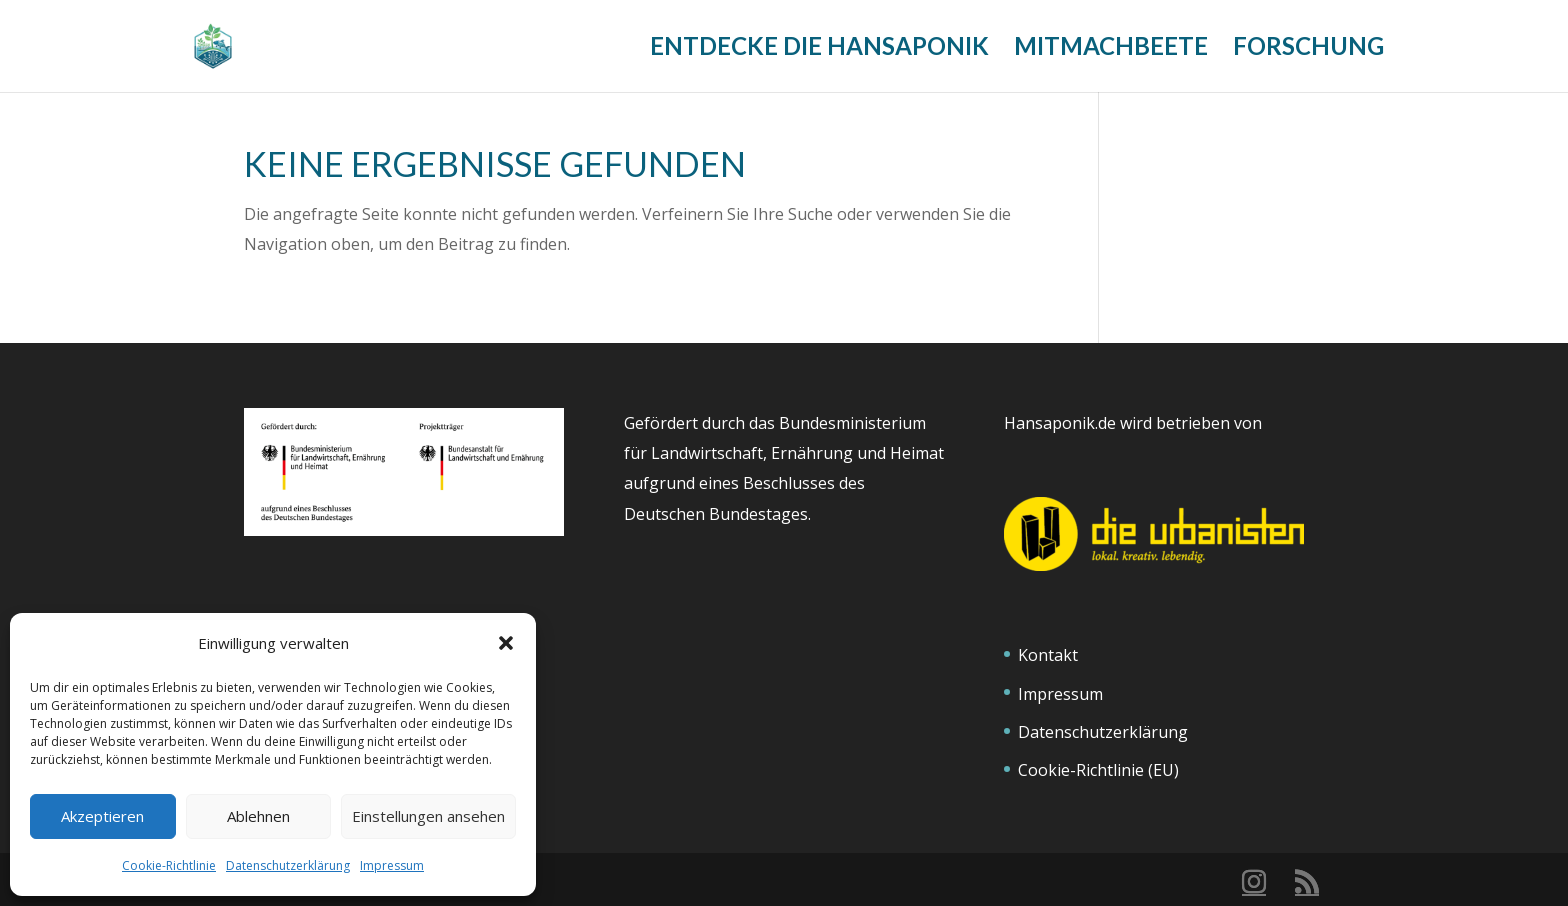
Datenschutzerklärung (288, 865)
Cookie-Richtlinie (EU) (1098, 770)
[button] (506, 643)
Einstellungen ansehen (428, 816)
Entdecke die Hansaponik (819, 49)
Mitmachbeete (1111, 49)
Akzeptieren (102, 816)
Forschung (1308, 49)
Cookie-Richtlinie (169, 865)
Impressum (392, 865)
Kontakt (1048, 655)
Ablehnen (258, 816)
